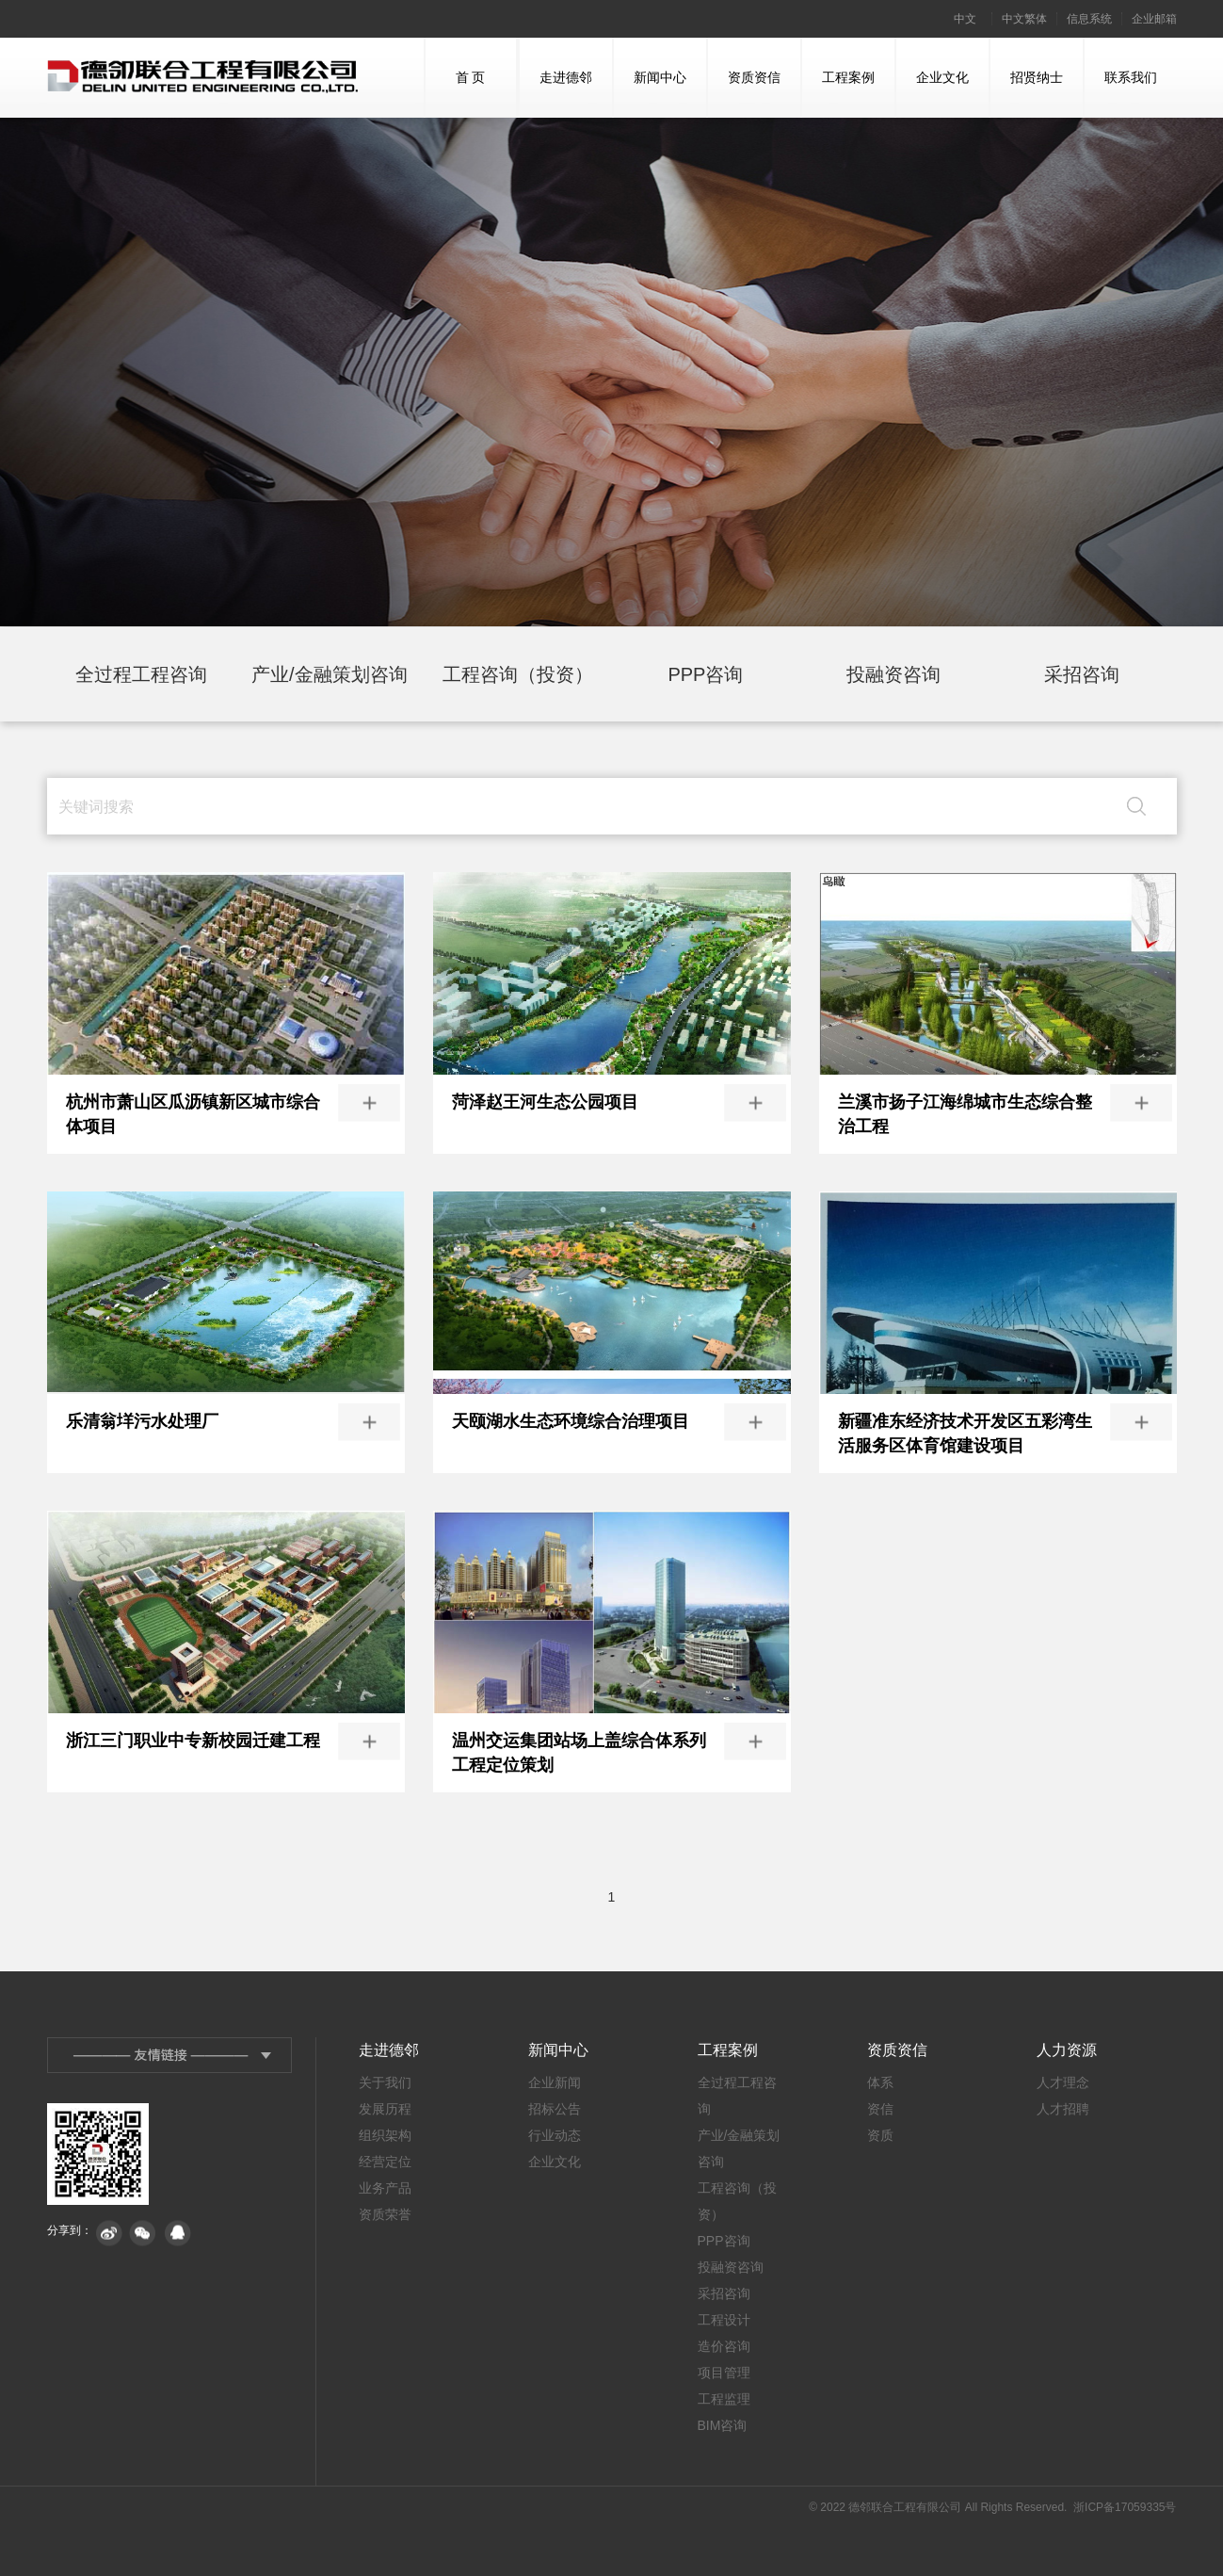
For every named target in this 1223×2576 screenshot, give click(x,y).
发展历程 (385, 2108)
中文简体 (965, 25)
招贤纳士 (1026, 93)
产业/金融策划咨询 (329, 674)
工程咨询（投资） (518, 674)
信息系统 (1089, 18)
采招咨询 (1081, 674)
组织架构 (385, 2135)
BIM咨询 (723, 2425)
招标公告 (554, 2108)
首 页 (456, 93)
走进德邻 (556, 93)
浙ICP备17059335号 (1124, 2507)
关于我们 (385, 2082)
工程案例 (838, 93)
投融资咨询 (893, 674)
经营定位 (385, 2161)
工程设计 (724, 2319)
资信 (880, 2108)
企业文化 (932, 93)
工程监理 (724, 2398)
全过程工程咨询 (141, 674)
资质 (880, 2135)
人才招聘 (1063, 2108)
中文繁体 (1024, 18)
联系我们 (1121, 93)
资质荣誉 (385, 2214)
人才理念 (1063, 2082)
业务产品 (385, 2187)
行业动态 (554, 2135)
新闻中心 (650, 93)
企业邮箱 (1154, 18)
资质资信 (744, 93)
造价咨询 (724, 2346)
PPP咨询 (705, 674)
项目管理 (724, 2372)
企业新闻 (554, 2082)
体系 (880, 2082)
